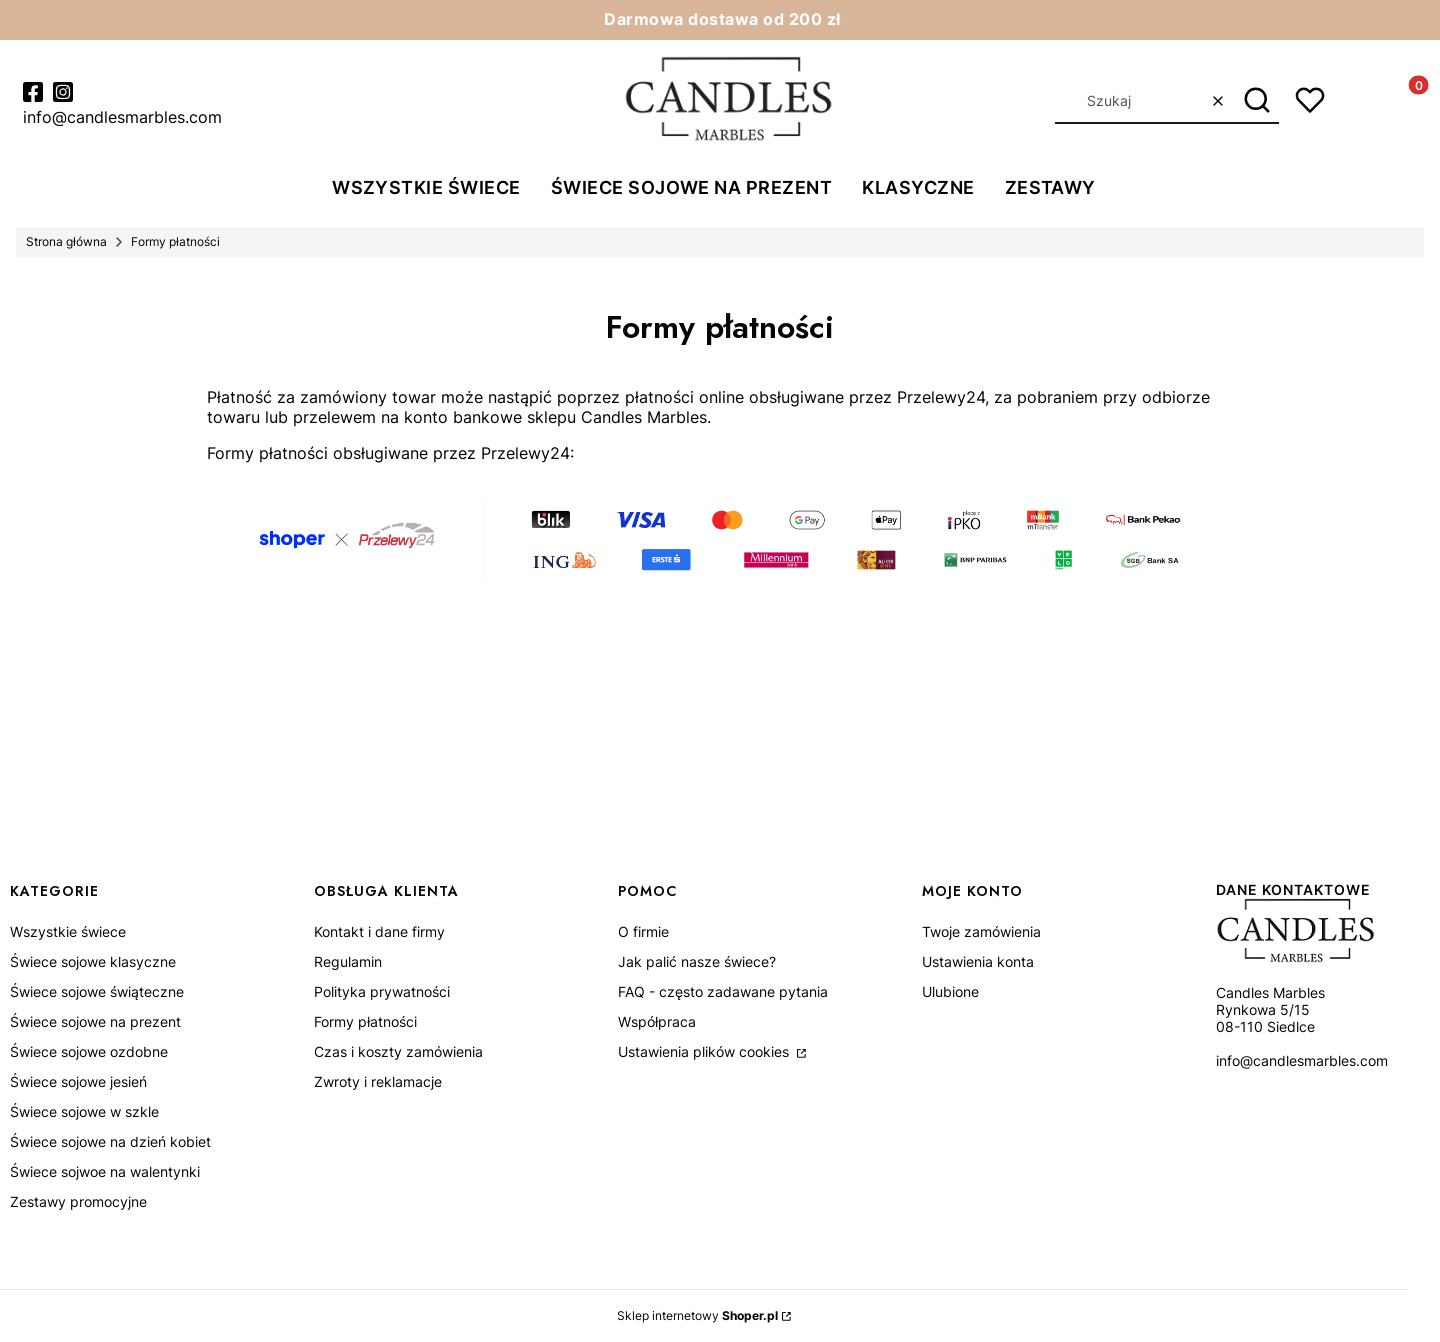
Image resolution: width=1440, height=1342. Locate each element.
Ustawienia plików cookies (705, 1051)
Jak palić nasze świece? (697, 961)
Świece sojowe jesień (78, 1081)
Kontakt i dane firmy (379, 931)
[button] (1256, 101)
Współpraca (657, 1021)
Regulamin (348, 961)
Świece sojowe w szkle (84, 1111)
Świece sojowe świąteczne (97, 991)
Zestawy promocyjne (78, 1201)
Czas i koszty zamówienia (398, 1051)
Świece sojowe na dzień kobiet (110, 1141)
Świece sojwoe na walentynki (105, 1171)
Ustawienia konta (978, 961)
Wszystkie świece (68, 931)
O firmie (643, 931)
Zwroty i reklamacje (378, 1081)
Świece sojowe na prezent (95, 1021)
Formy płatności (365, 1021)
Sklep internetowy (697, 1315)
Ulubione (950, 991)
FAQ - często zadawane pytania (723, 991)
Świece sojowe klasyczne (93, 961)
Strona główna (66, 241)
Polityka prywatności (382, 991)
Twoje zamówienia (981, 931)
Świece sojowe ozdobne (89, 1051)
